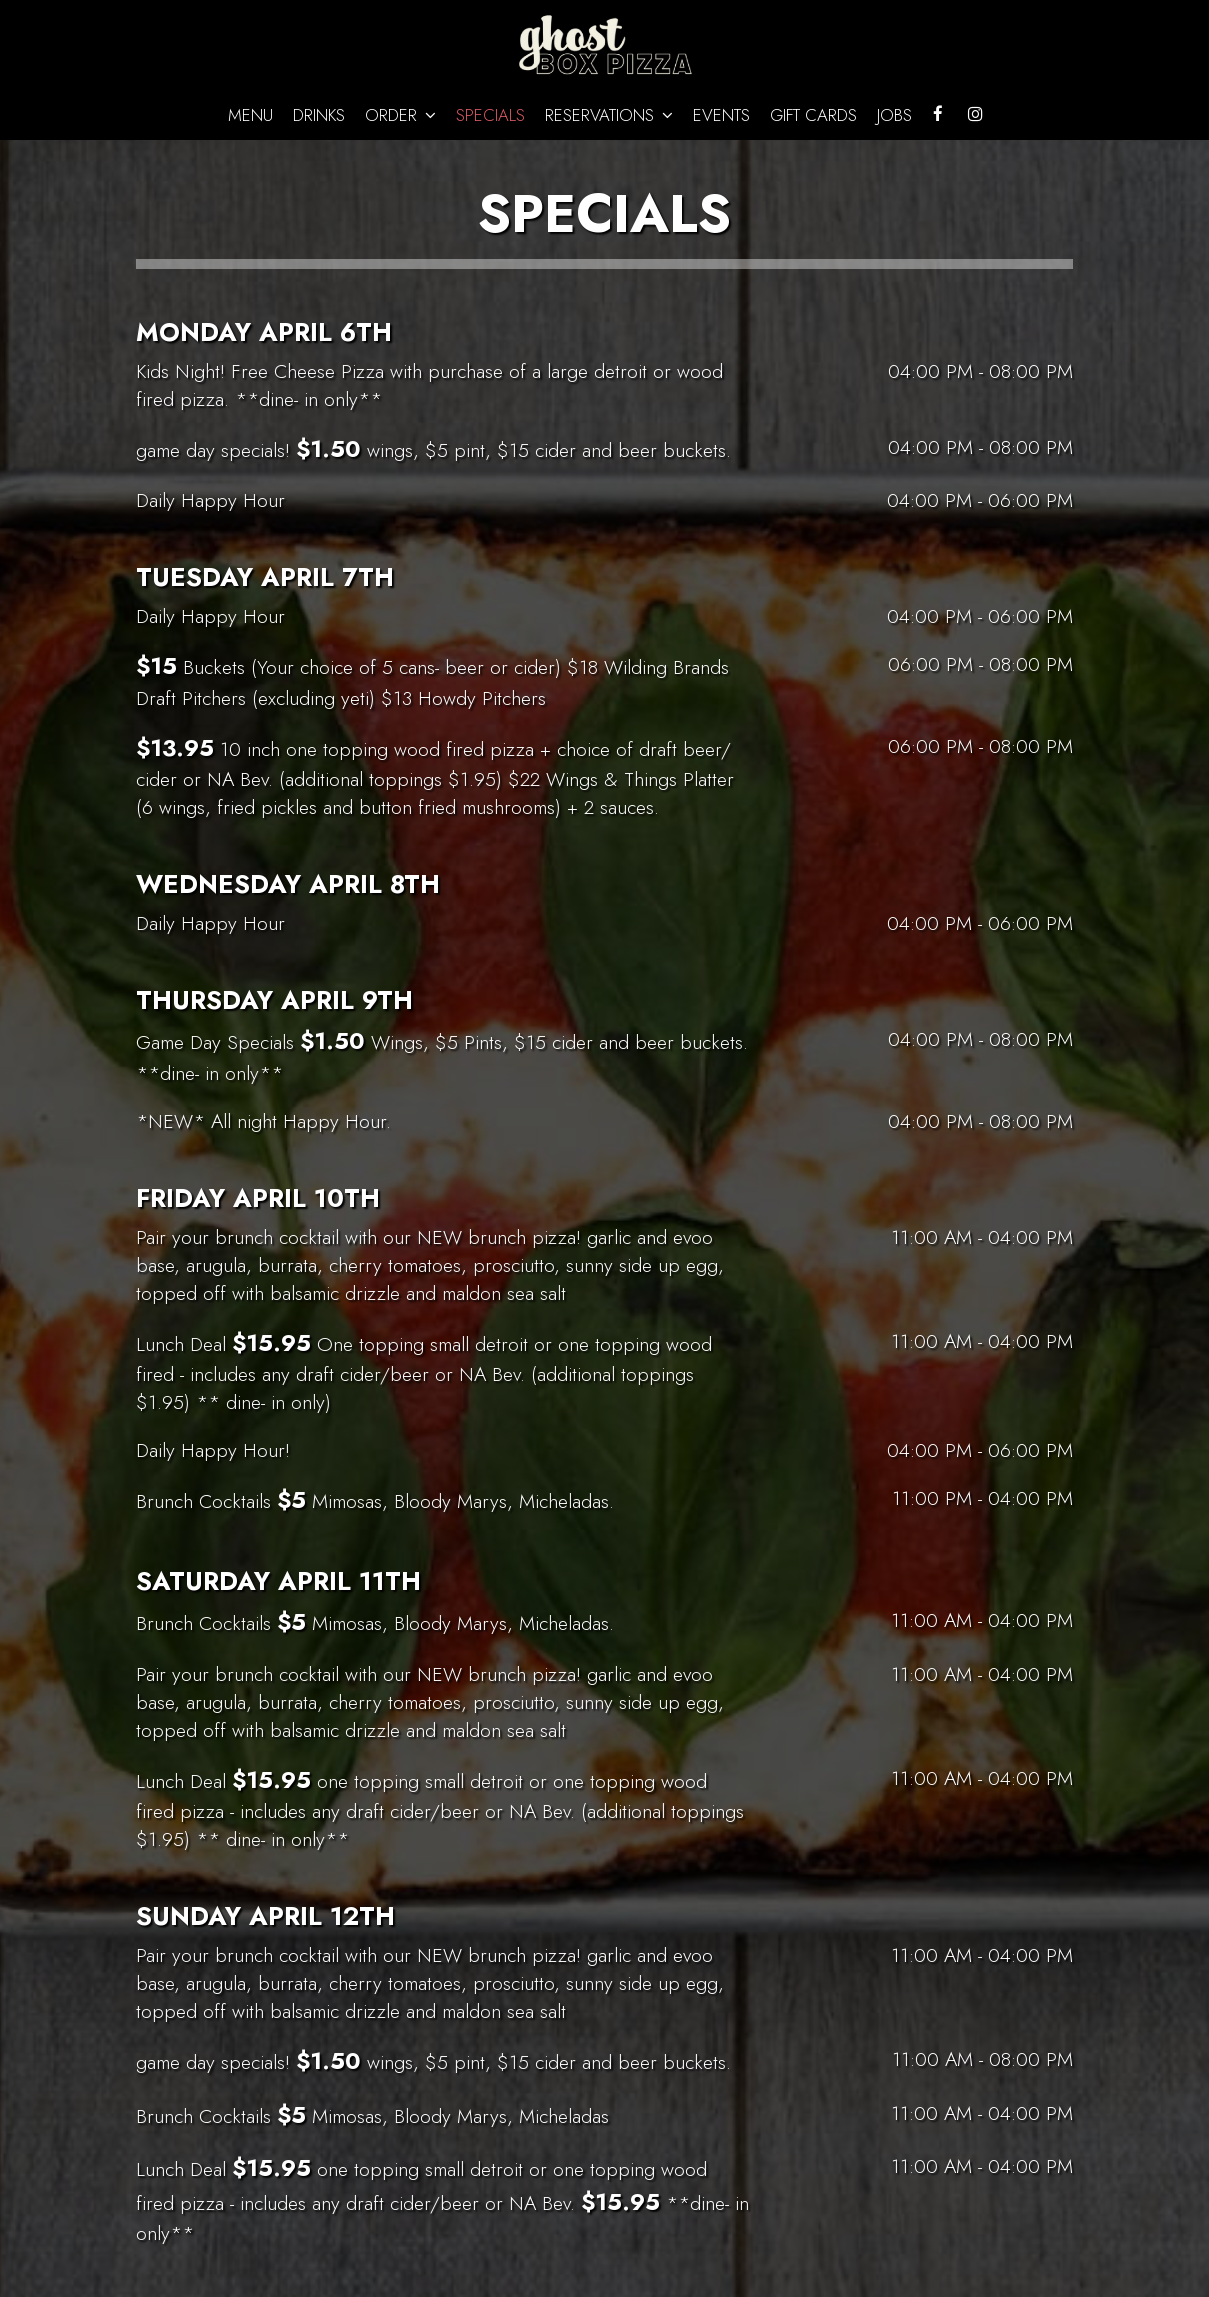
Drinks (319, 115)
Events (721, 115)
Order (400, 115)
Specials (490, 115)
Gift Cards (813, 115)
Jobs (894, 115)
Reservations (609, 115)
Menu (250, 115)
